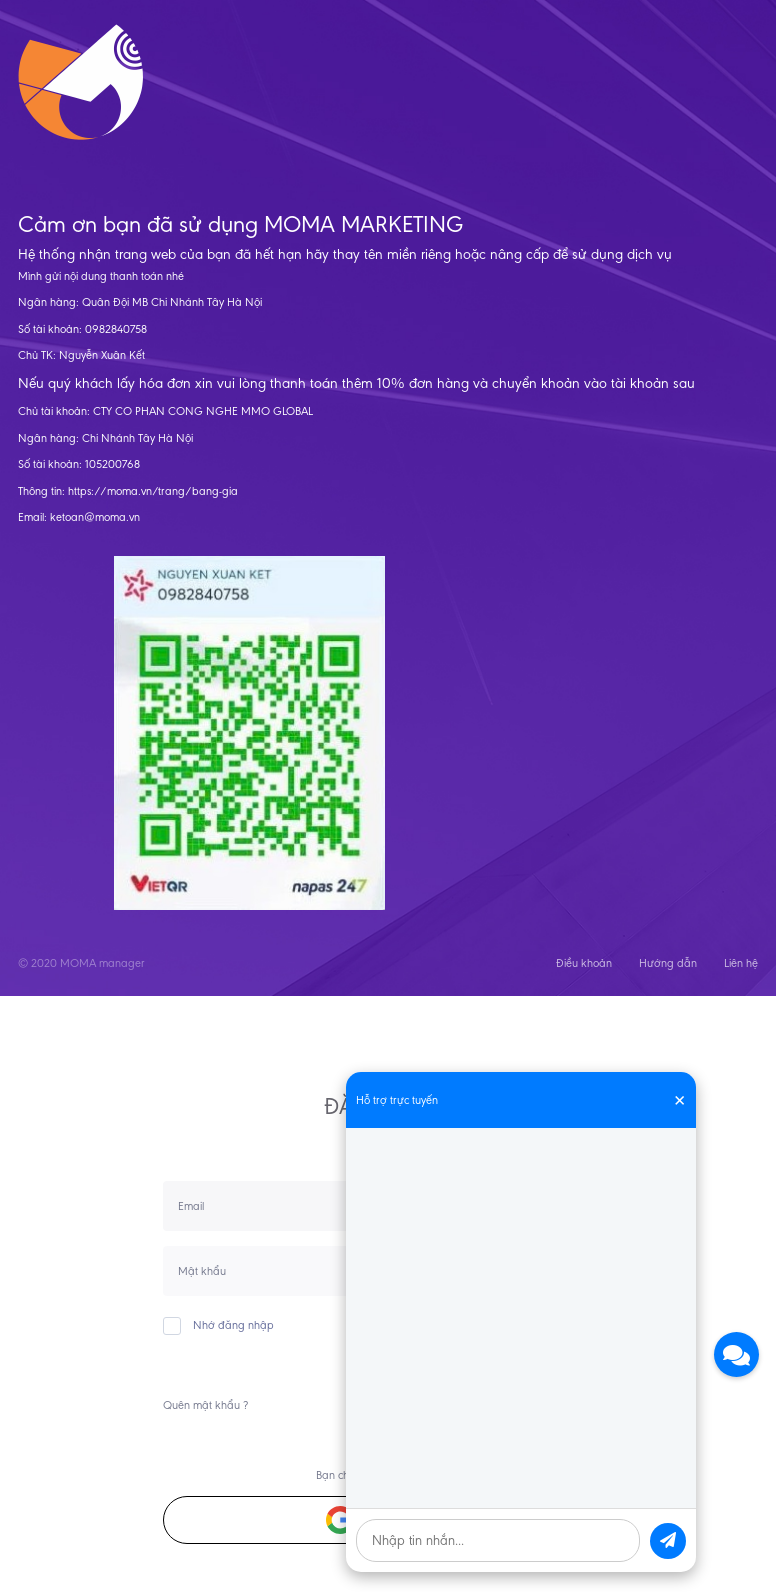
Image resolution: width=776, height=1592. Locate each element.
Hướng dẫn (668, 963)
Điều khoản (584, 963)
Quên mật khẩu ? (205, 1405)
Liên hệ (741, 963)
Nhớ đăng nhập (218, 1325)
